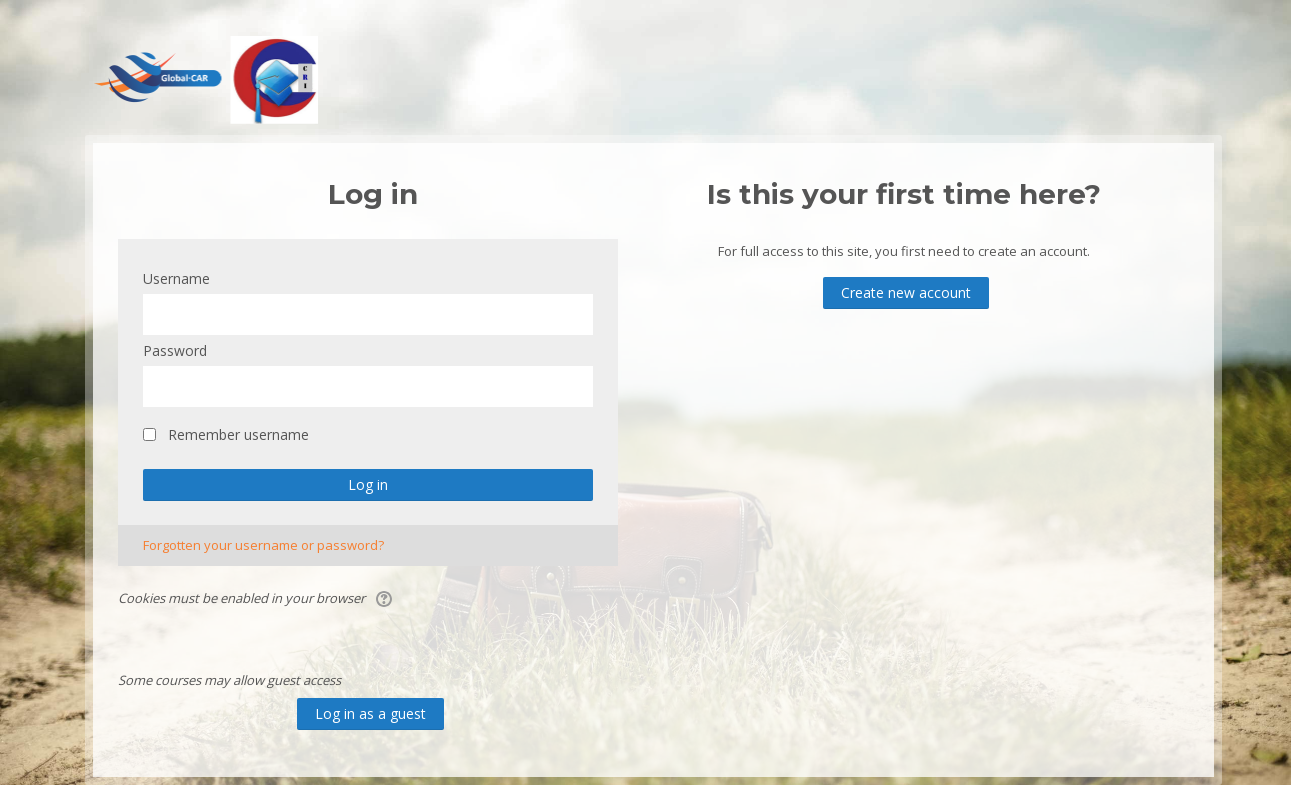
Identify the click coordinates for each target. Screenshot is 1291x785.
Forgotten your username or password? (263, 545)
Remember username (238, 434)
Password (175, 350)
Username (176, 278)
